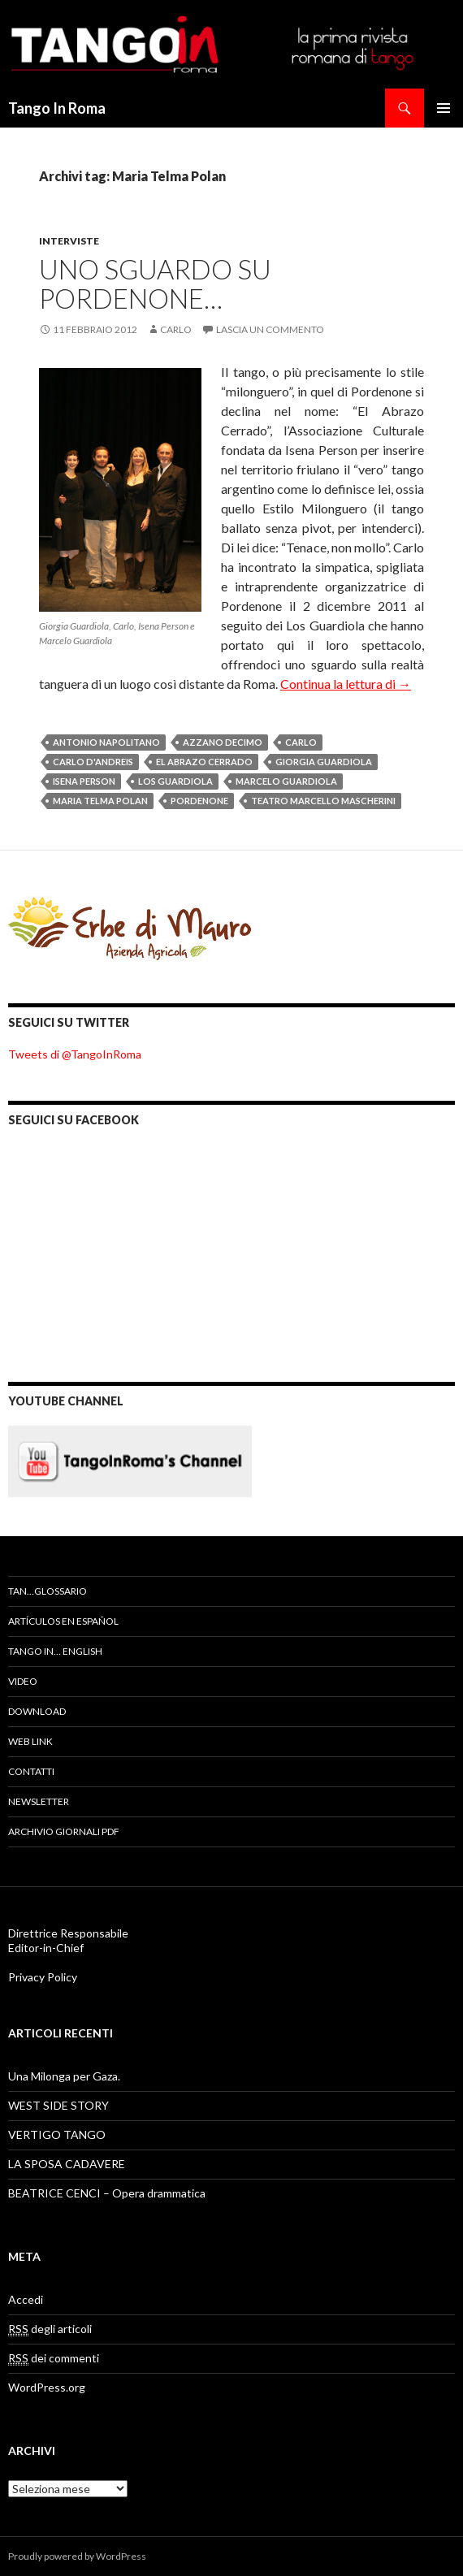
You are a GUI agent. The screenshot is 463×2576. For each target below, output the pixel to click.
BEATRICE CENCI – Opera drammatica (107, 2193)
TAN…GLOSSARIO (47, 1591)
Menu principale (443, 108)
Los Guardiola (175, 781)
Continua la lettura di (345, 683)
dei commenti (53, 2358)
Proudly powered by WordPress (77, 2556)
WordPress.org (46, 2387)
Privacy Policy (42, 1977)
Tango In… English (55, 1651)
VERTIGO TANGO (57, 2134)
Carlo (176, 329)
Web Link (30, 1741)
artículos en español (63, 1621)
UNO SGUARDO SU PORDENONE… (155, 283)
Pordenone (199, 800)
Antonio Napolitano (106, 742)
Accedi (25, 2299)
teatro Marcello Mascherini (323, 800)
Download (37, 1711)
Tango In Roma (57, 108)
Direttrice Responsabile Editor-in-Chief (68, 1940)
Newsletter (38, 1801)
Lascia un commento (270, 329)
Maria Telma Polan (100, 800)
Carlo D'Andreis (93, 761)
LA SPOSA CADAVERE (66, 2164)
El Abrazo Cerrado (204, 761)
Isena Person (84, 781)
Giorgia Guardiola (323, 761)
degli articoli (50, 2329)
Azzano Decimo (222, 742)
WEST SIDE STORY (58, 2105)
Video (22, 1681)
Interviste (69, 241)
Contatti (31, 1771)
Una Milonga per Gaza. (64, 2076)
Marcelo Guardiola (286, 781)
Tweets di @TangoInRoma (74, 1054)
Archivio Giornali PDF (63, 1831)
